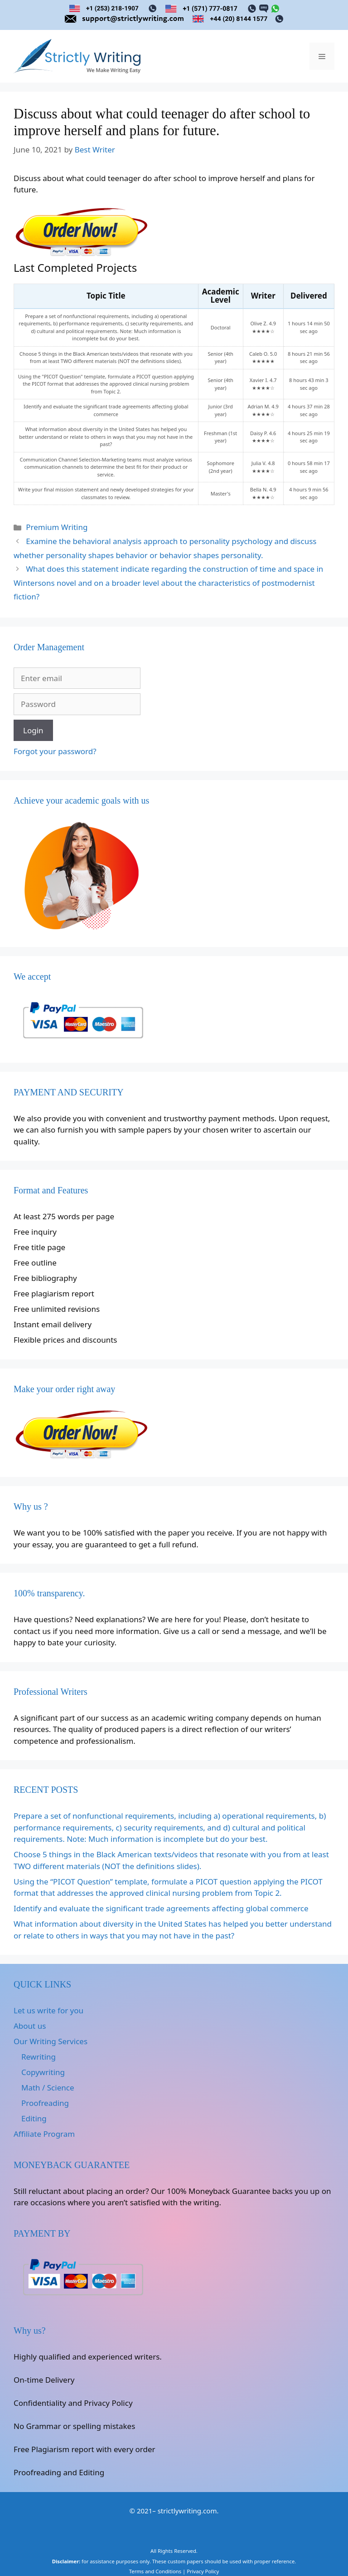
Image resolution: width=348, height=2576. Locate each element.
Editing (34, 2118)
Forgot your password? (55, 751)
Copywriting (43, 2072)
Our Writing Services (50, 2041)
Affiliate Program (44, 2134)
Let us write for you (48, 2010)
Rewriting (38, 2056)
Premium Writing (56, 527)
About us (30, 2026)
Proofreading (45, 2103)
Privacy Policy (203, 2571)
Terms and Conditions (155, 2571)
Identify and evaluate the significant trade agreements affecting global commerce (161, 1908)
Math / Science (47, 2087)
